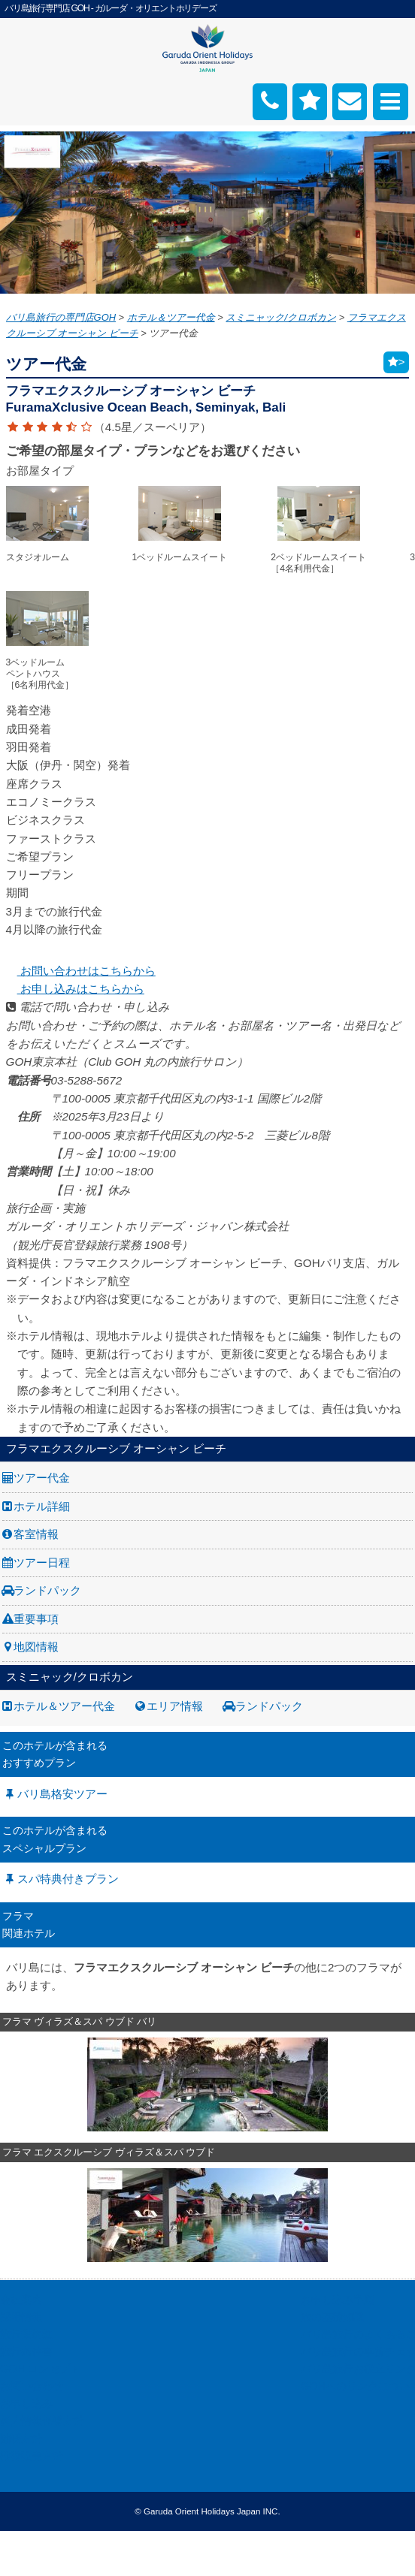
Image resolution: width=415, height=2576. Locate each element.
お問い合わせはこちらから (81, 970)
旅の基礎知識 (332, 2317)
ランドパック (47, 1590)
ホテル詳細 (42, 1506)
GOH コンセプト (40, 2369)
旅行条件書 (26, 2351)
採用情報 (21, 2317)
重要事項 (36, 1618)
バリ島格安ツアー (62, 1793)
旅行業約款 (26, 2334)
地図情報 (36, 1646)
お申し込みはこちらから (75, 988)
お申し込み (26, 2403)
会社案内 (21, 2300)
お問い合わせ (31, 2386)
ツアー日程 (42, 1562)
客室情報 (36, 1534)
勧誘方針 (21, 2439)
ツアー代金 (42, 1477)
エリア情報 (175, 1706)
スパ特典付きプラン (68, 1878)
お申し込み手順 (337, 2300)
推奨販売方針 (31, 2456)
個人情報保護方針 (42, 2421)
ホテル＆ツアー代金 (64, 1706)
